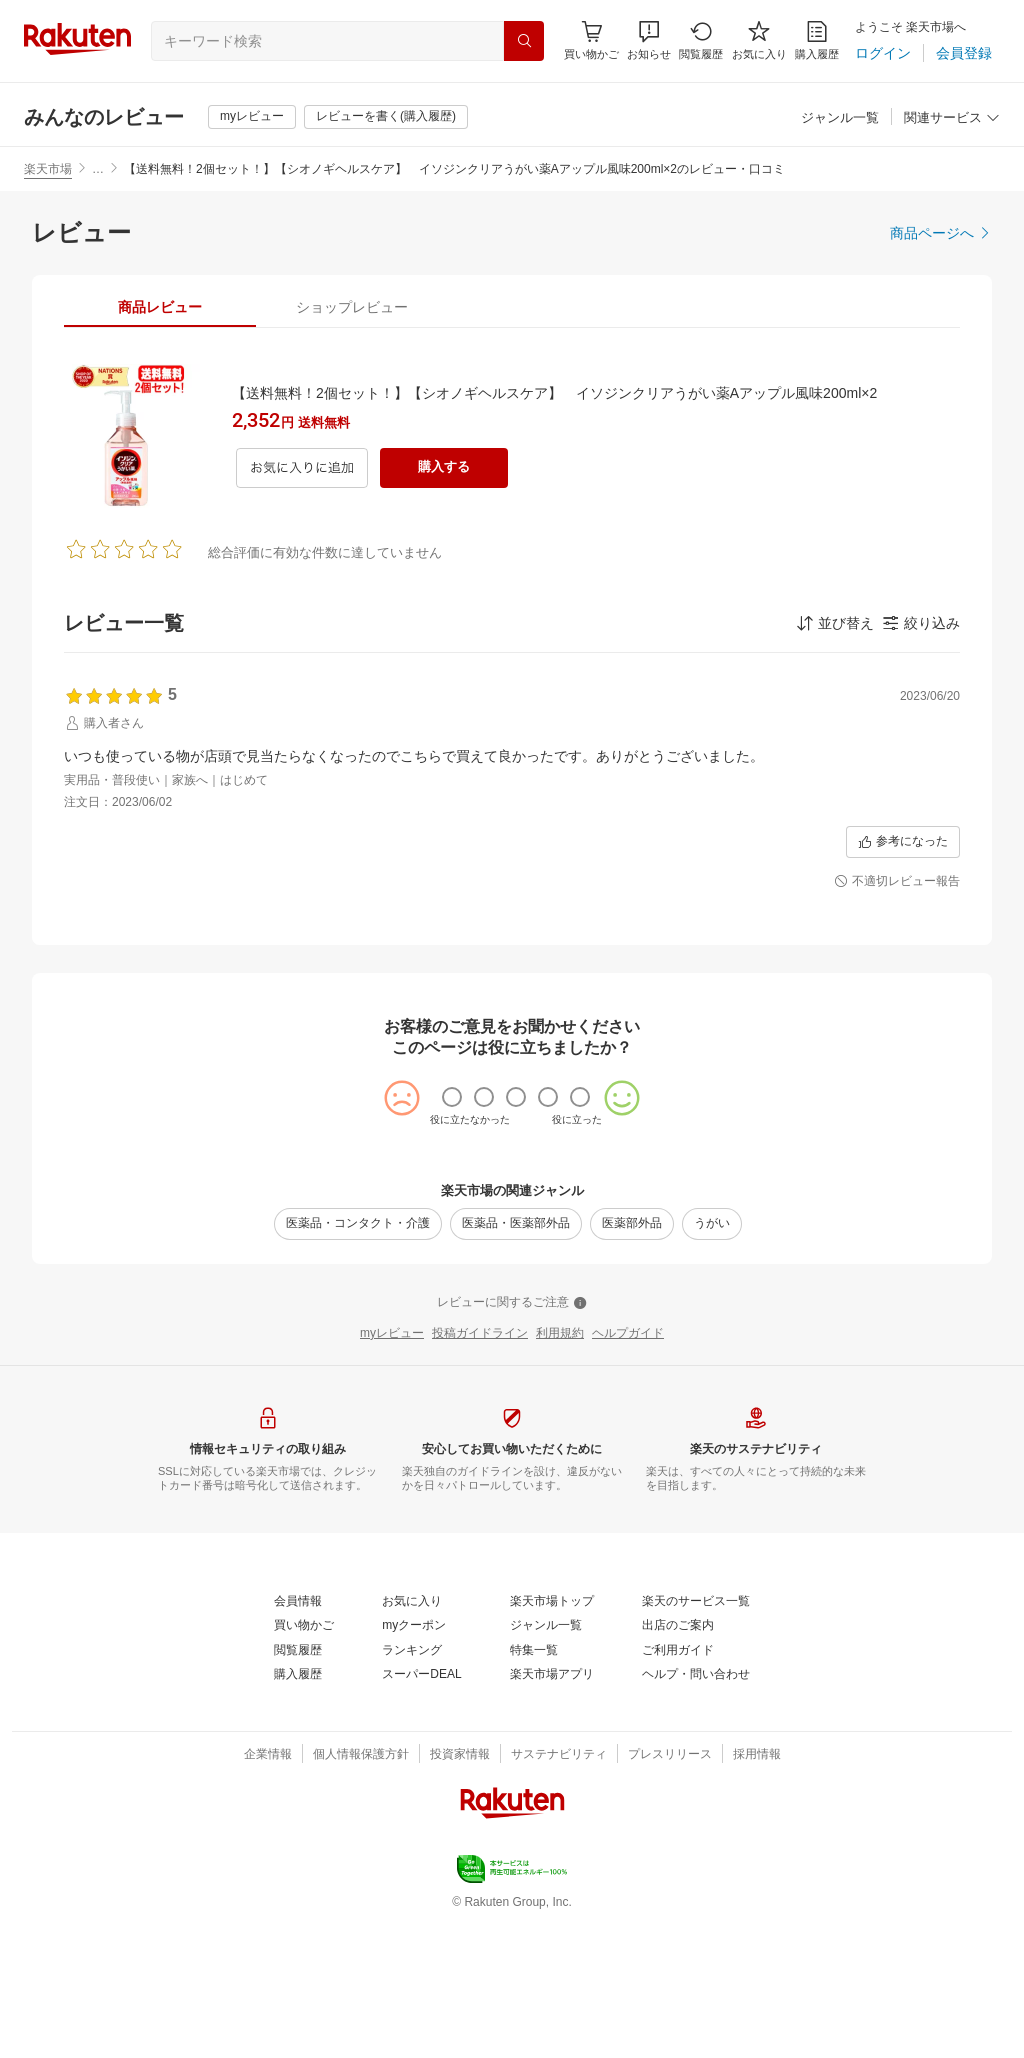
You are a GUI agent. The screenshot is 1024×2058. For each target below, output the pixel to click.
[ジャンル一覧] (840, 118)
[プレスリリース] (670, 1755)
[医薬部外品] (632, 1224)
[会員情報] (298, 1602)
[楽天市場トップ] (552, 1602)
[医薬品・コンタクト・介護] (358, 1224)
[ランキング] (412, 1651)
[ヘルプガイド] (628, 1334)
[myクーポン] (414, 1626)
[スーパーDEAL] (421, 1675)
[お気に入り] (759, 40)
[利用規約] (560, 1334)
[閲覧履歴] (701, 40)
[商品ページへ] (941, 233)
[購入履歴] (817, 40)
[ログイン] (883, 53)
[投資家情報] (460, 1755)
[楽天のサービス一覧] (696, 1602)
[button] (649, 40)
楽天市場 (48, 169)
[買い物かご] (304, 1626)
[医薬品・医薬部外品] (516, 1224)
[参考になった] (903, 842)
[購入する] (444, 468)
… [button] (98, 169)
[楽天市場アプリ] (552, 1675)
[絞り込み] (921, 623)
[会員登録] (964, 53)
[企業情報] (268, 1755)
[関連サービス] (952, 118)
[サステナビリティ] (559, 1755)
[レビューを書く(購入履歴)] (386, 117)
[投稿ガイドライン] (480, 1334)
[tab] (160, 307)
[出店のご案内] (678, 1626)
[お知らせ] (649, 40)
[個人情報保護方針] (361, 1755)
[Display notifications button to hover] (591, 40)
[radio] (452, 1097)
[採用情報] (757, 1755)
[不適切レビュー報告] (897, 882)
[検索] (524, 41)
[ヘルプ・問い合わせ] (696, 1675)
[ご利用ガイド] (678, 1651)
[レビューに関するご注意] (512, 1303)
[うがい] (712, 1224)
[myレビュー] (252, 117)
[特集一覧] (534, 1651)
